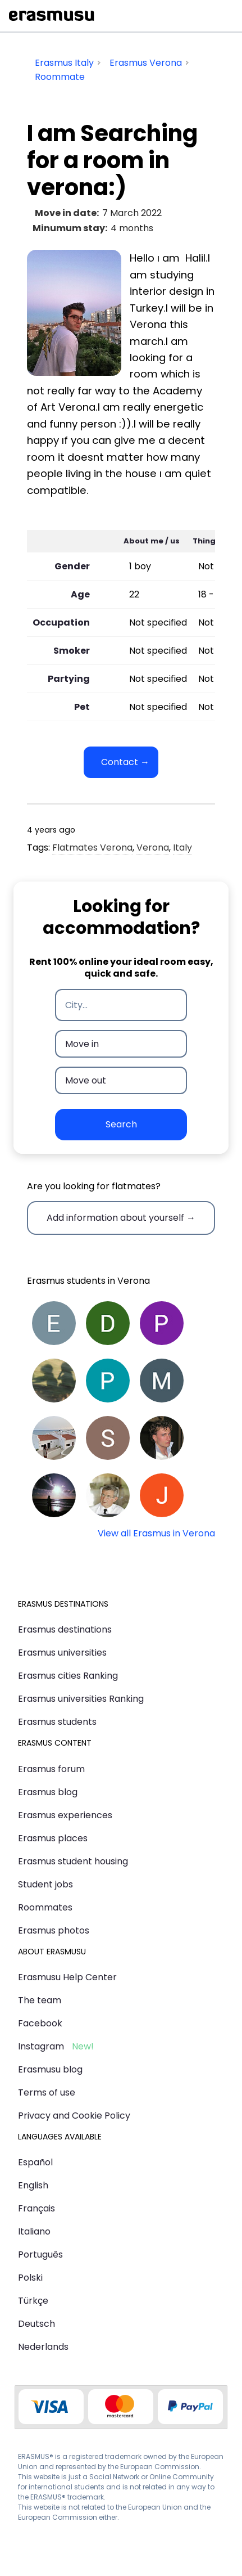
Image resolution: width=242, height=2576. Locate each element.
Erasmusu (51, 15)
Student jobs (45, 1884)
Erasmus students (57, 1721)
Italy (182, 847)
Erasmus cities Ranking (68, 1675)
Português (40, 2254)
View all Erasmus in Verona (156, 1533)
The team (39, 2000)
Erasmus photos (53, 1930)
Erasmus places (53, 1838)
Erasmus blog (47, 1792)
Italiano (34, 2231)
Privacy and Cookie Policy (74, 2115)
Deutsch (36, 2323)
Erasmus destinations (65, 1629)
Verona (152, 847)
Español (35, 2162)
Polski (30, 2277)
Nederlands (43, 2346)
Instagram (41, 2046)
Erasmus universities (62, 1652)
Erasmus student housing (73, 1861)
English (33, 2185)
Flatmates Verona (92, 847)
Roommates (45, 1907)
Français (36, 2208)
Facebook (40, 2023)
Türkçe (33, 2300)
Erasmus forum (51, 1769)
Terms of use (46, 2092)
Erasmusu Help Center (67, 1977)
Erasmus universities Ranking (81, 1698)
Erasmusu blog (50, 2069)
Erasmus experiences (65, 1815)
